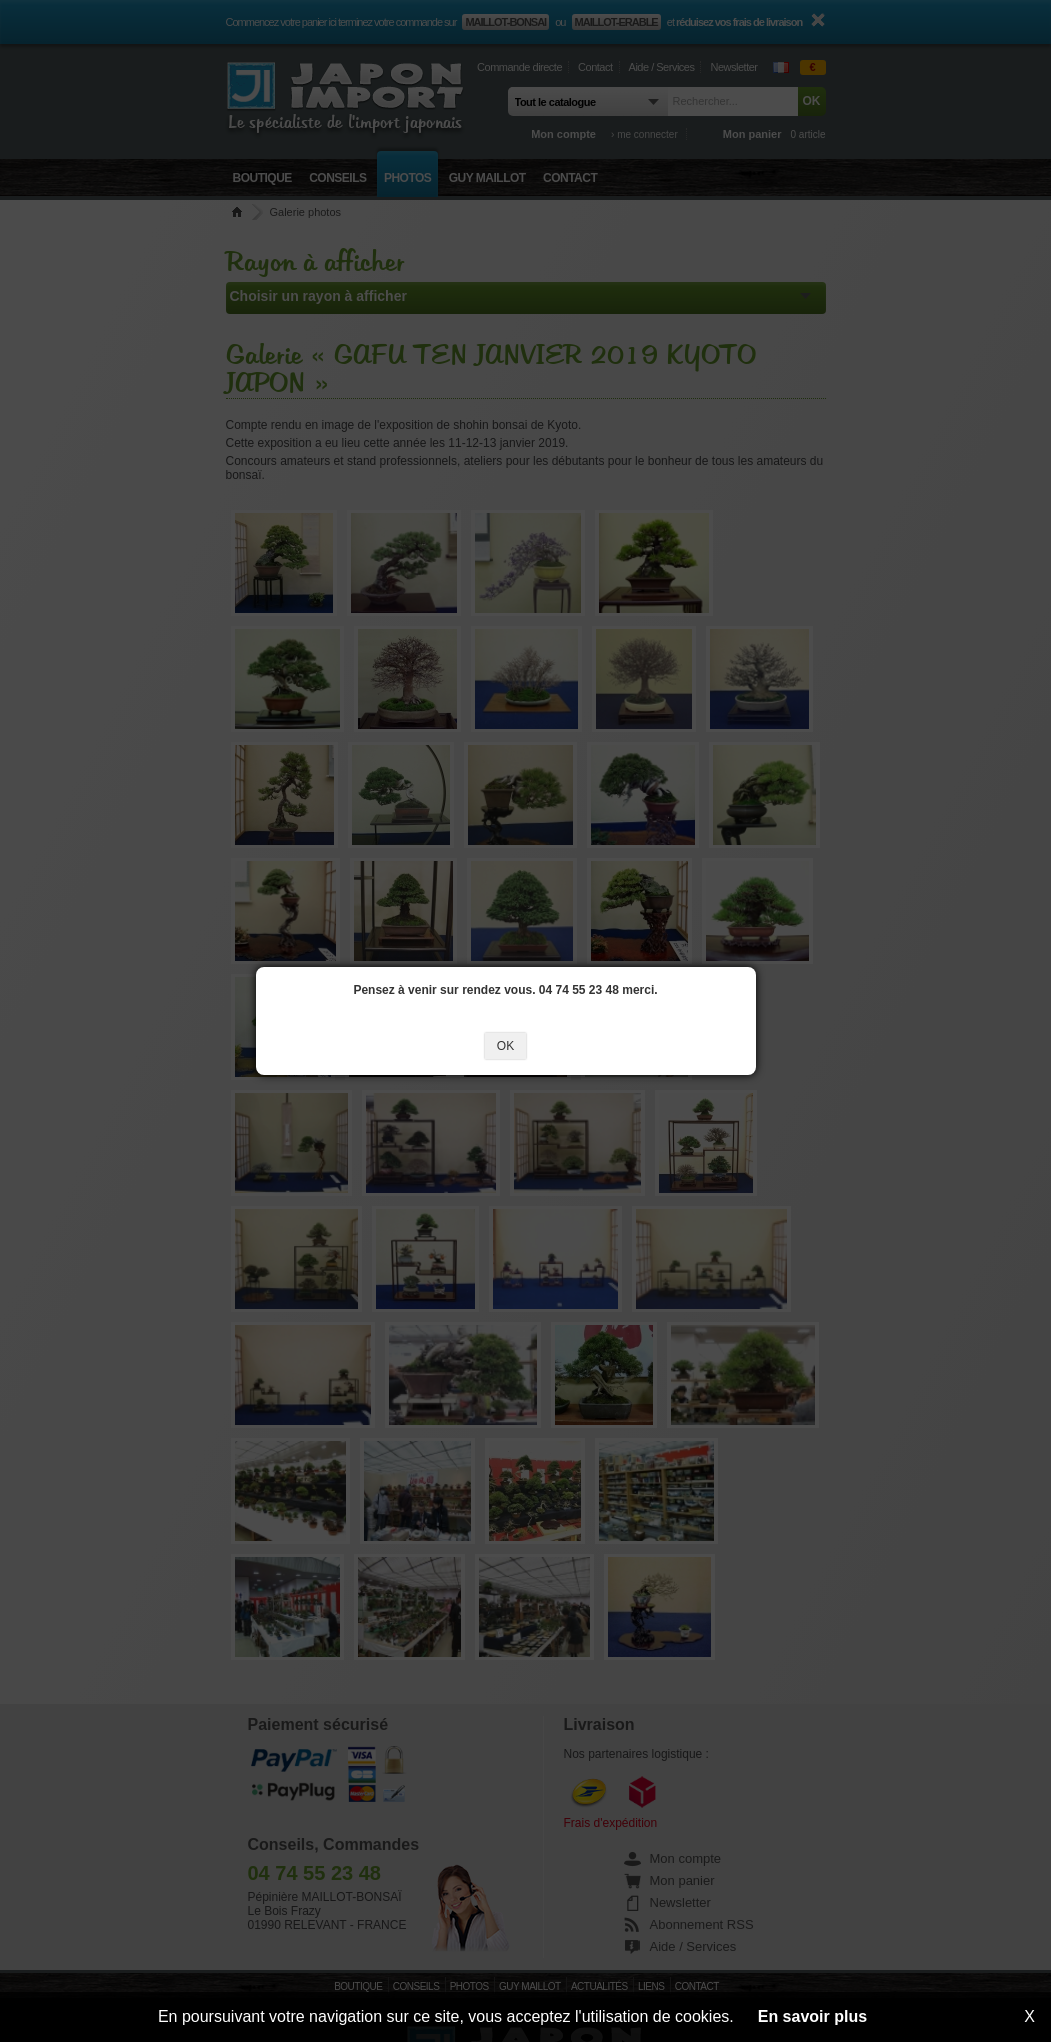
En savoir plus (812, 2016)
